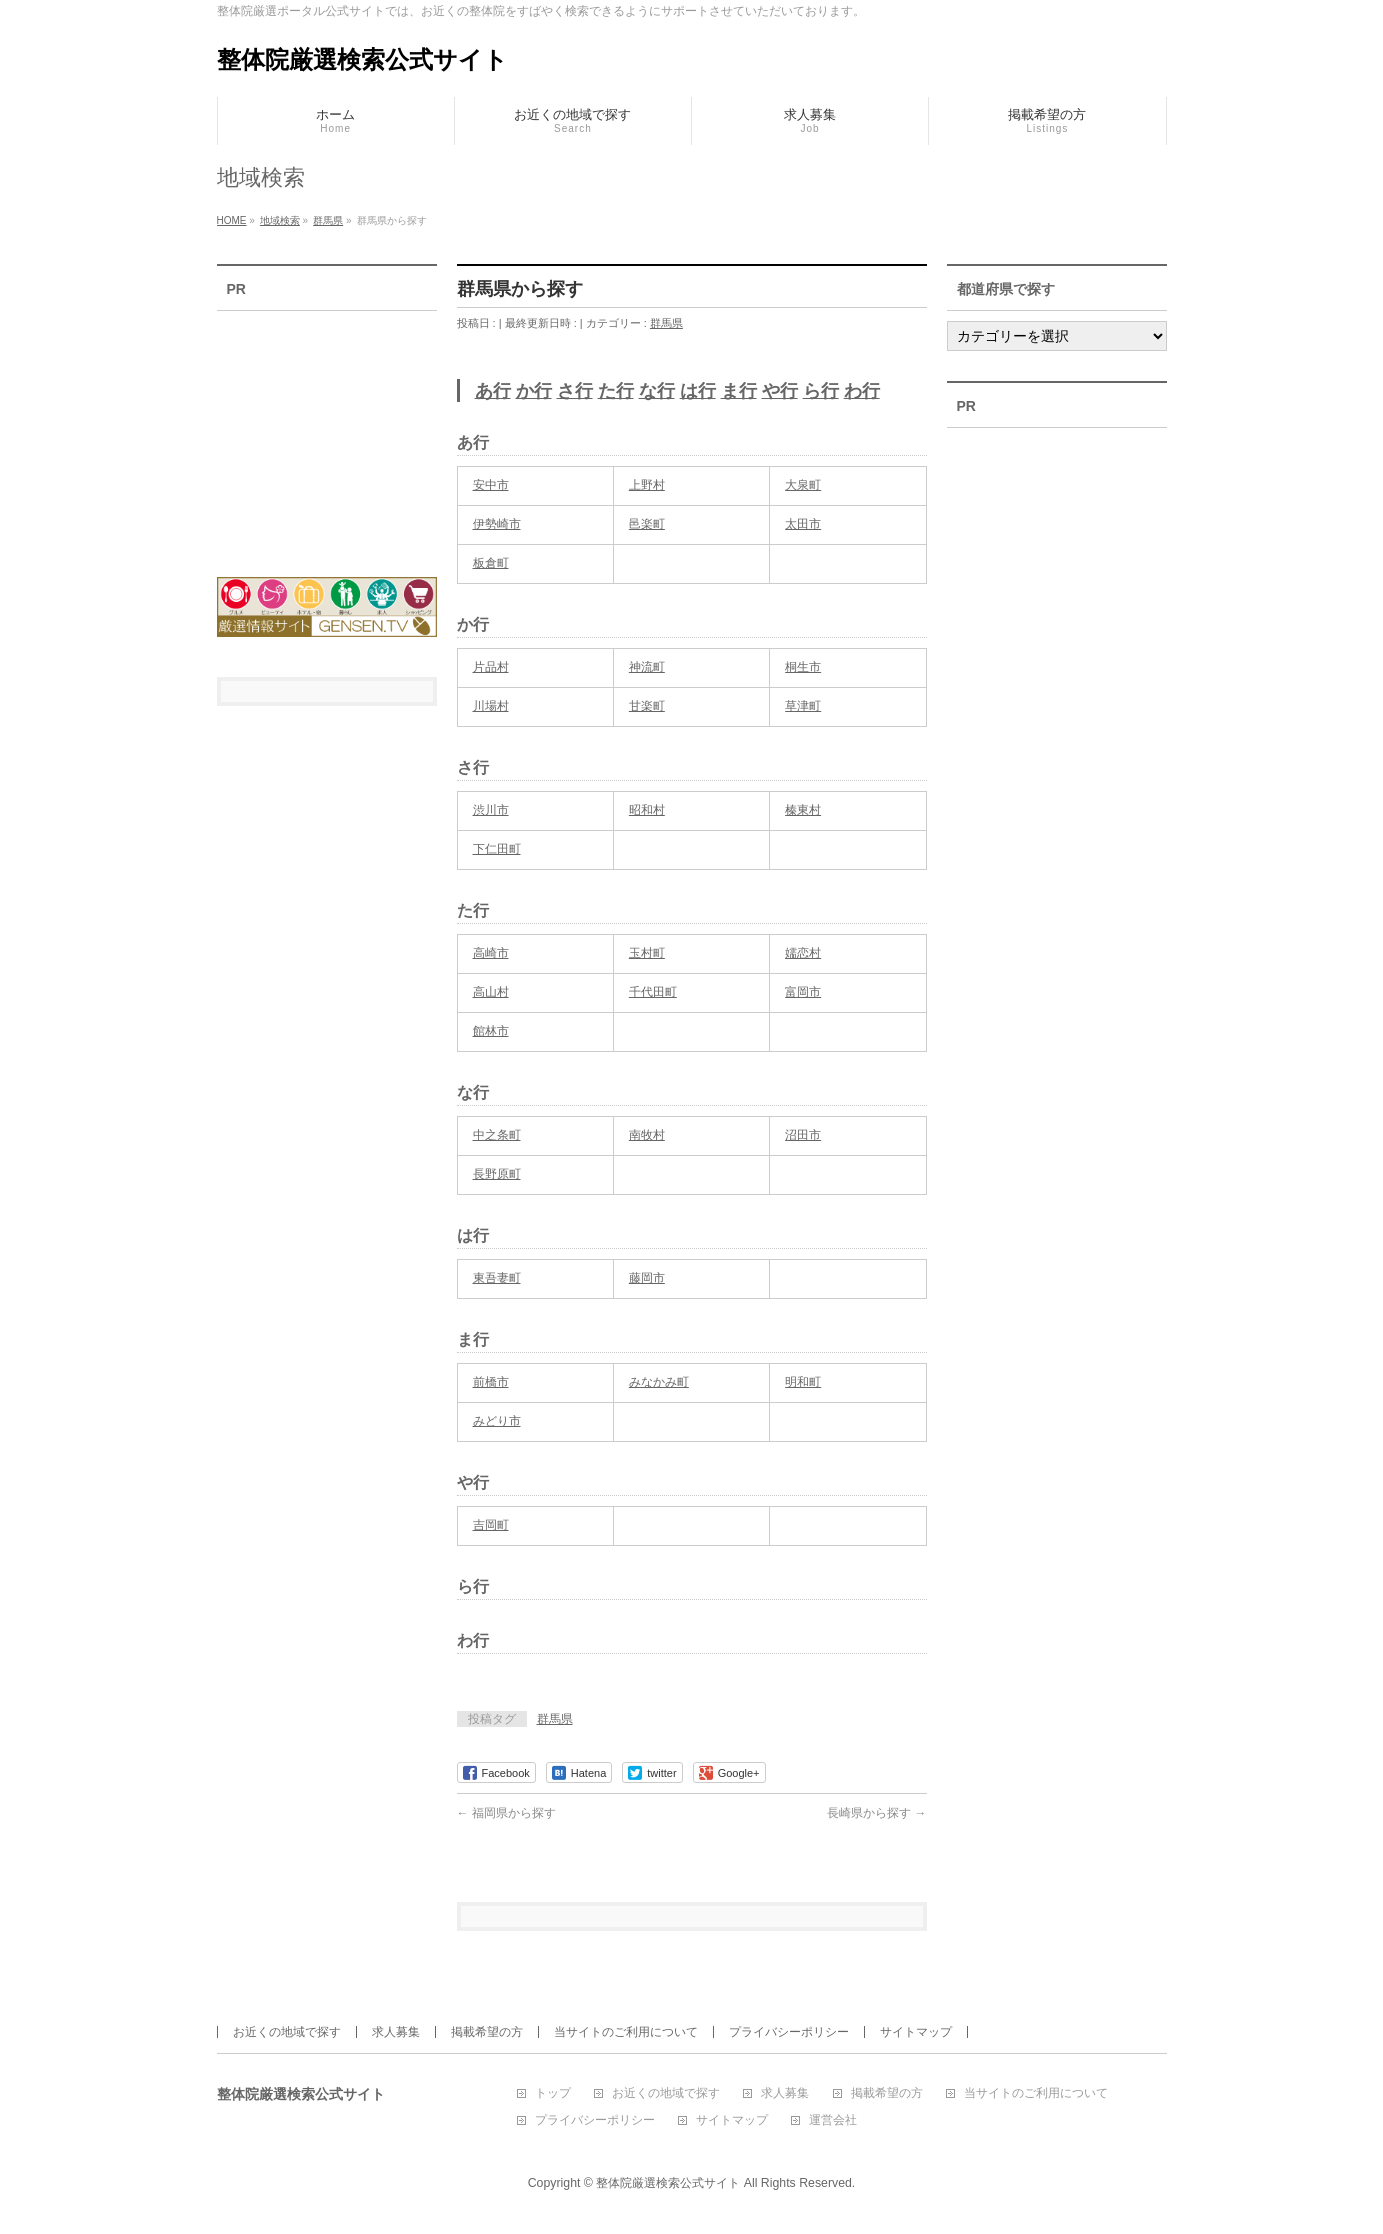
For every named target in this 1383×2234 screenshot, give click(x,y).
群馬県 (666, 323)
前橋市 (491, 1382)
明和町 (803, 1382)
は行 (698, 391)
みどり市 (497, 1421)
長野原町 (497, 1174)
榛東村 (803, 810)
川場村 (491, 706)
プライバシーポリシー (789, 2032)
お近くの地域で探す (287, 2032)
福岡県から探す (506, 1813)
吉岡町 (491, 1525)
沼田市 (803, 1135)
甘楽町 (647, 706)
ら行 (821, 391)
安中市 (491, 485)
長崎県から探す (876, 1813)
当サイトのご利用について (626, 2032)
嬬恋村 (803, 953)
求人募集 (396, 2032)
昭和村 (647, 810)
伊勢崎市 (497, 524)
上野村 (647, 485)
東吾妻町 (497, 1278)
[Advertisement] (327, 431)
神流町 (647, 667)
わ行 (862, 391)
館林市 (491, 1031)
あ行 (493, 391)
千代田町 (653, 992)
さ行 (575, 391)
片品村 (491, 667)
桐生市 (803, 667)
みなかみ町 (659, 1382)
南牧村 (647, 1135)
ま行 (739, 391)
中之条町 (497, 1135)
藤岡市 (647, 1278)
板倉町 (491, 563)
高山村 (491, 992)
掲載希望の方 (487, 2032)
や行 (780, 391)
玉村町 (647, 953)
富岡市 (803, 992)
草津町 (803, 706)
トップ (553, 2093)
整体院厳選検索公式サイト (362, 59)
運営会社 (833, 2120)
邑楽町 (647, 524)
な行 (657, 391)
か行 (534, 391)
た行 (616, 391)
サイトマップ (916, 2032)
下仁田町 (497, 849)
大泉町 (803, 485)
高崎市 (491, 953)
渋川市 (491, 810)
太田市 (803, 524)
